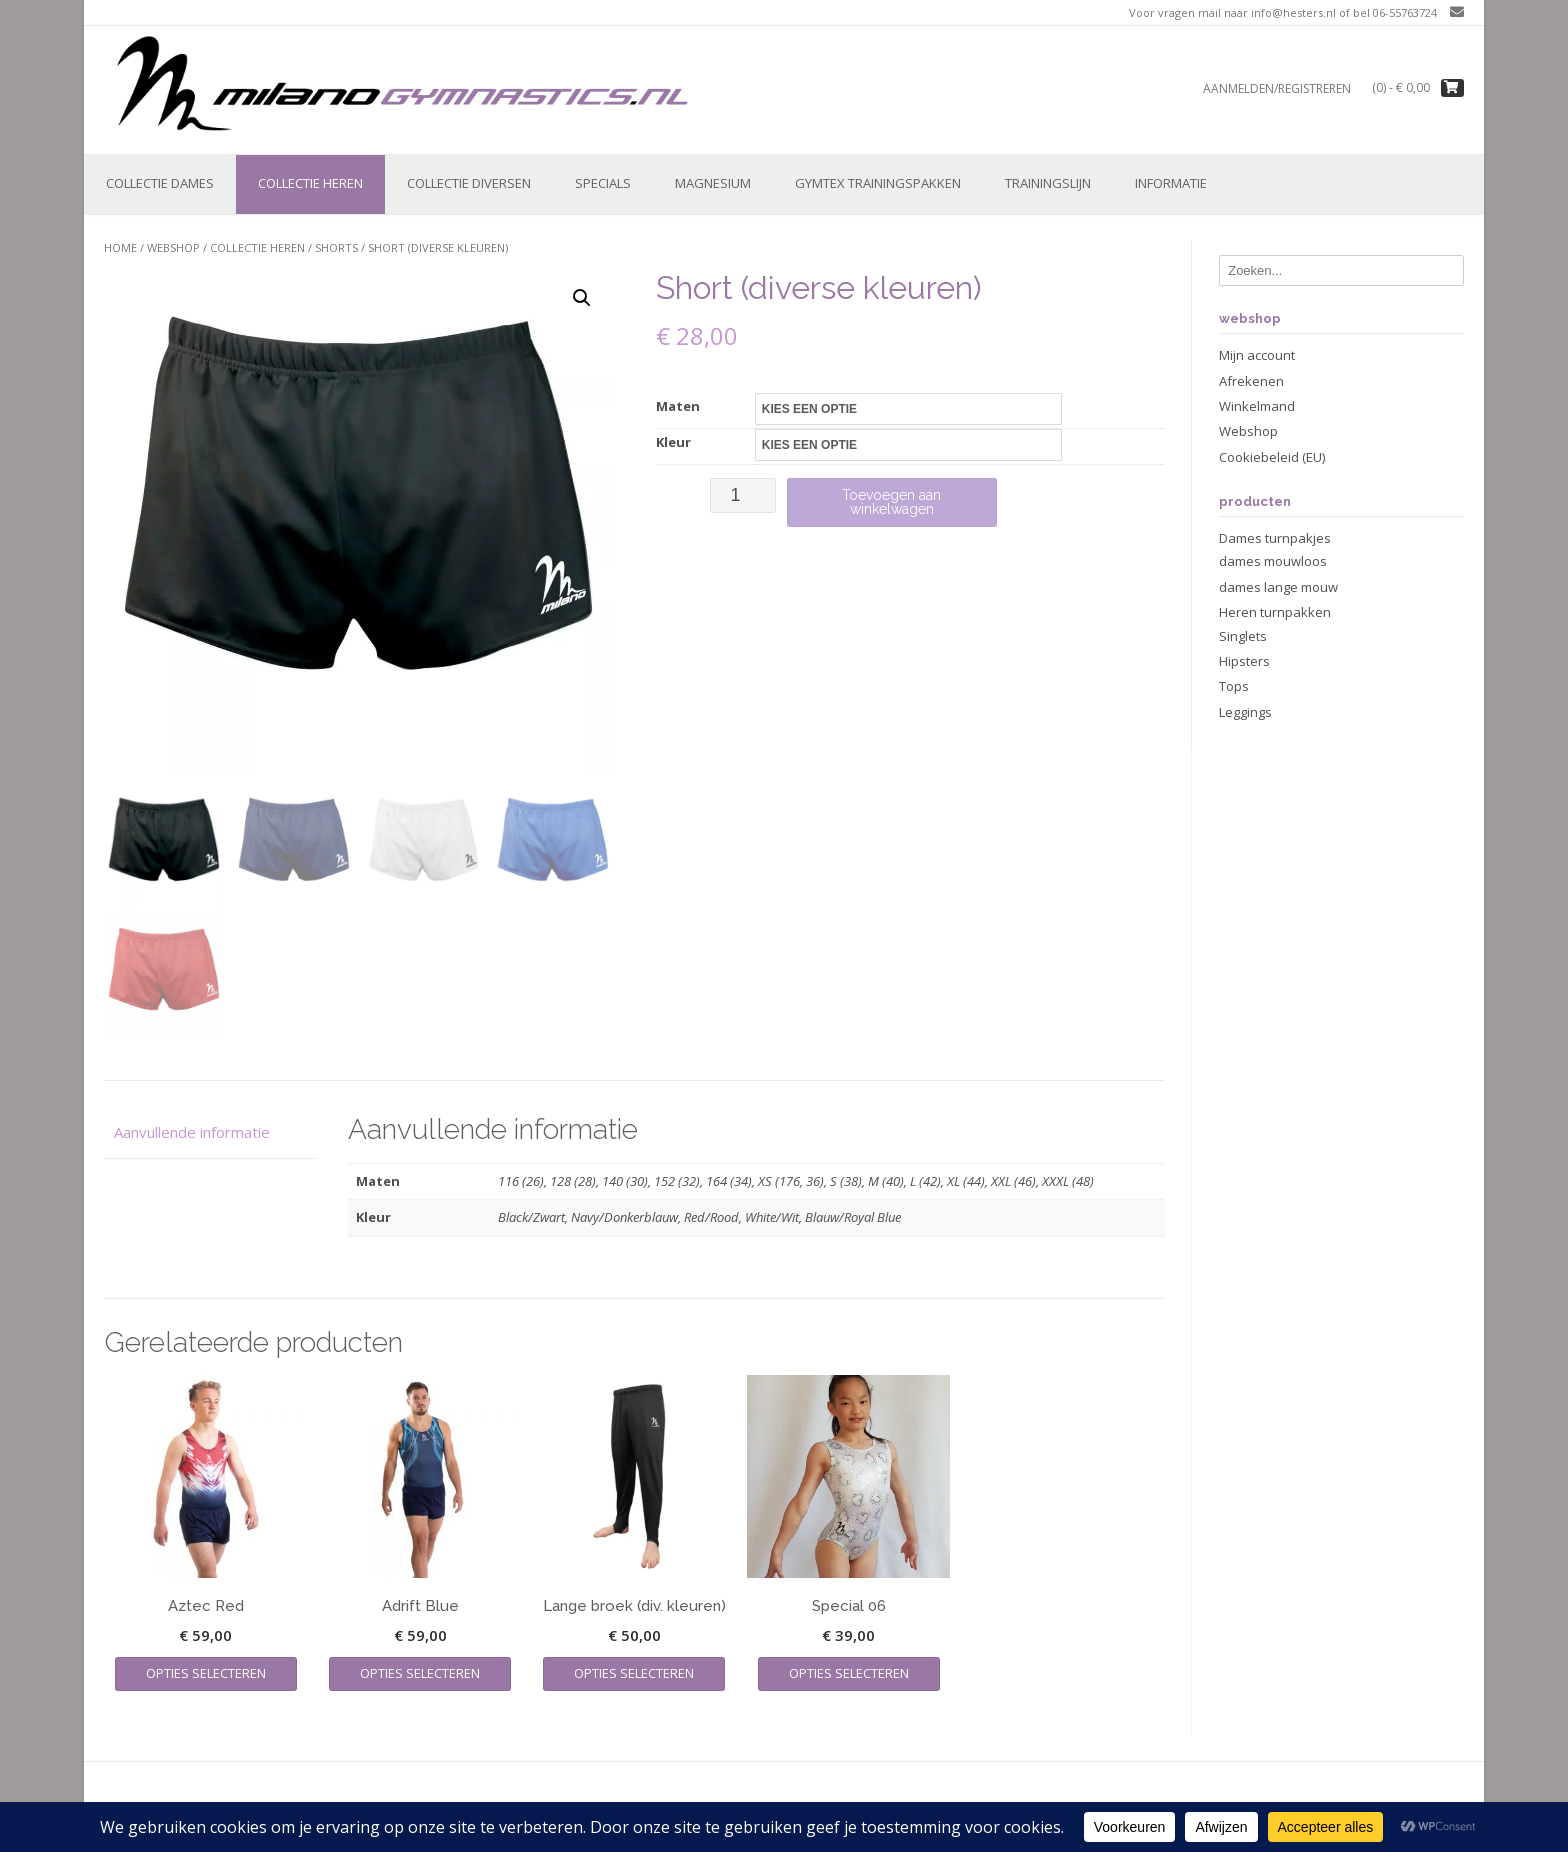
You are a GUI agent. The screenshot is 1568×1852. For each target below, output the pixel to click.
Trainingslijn (1048, 183)
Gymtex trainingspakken (878, 183)
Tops (1234, 686)
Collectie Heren (310, 183)
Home (120, 247)
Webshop (173, 247)
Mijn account (1257, 355)
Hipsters (1244, 661)
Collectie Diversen (469, 183)
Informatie (1171, 183)
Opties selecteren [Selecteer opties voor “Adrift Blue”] (420, 1673)
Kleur (673, 442)
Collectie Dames (160, 183)
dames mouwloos (1273, 561)
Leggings (1245, 712)
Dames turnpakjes (1275, 538)
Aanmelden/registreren (1277, 88)
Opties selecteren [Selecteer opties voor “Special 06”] (849, 1673)
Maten (678, 406)
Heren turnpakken (1275, 612)
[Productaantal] (742, 495)
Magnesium (713, 183)
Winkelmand (1257, 406)
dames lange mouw (1278, 587)
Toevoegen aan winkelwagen (891, 502)
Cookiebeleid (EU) (1272, 457)
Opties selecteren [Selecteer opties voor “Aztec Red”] (206, 1673)
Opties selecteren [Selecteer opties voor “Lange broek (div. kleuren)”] (634, 1673)
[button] (582, 298)
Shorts (336, 247)
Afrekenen (1251, 381)
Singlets (1243, 636)
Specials (603, 183)
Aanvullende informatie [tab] (192, 1132)
